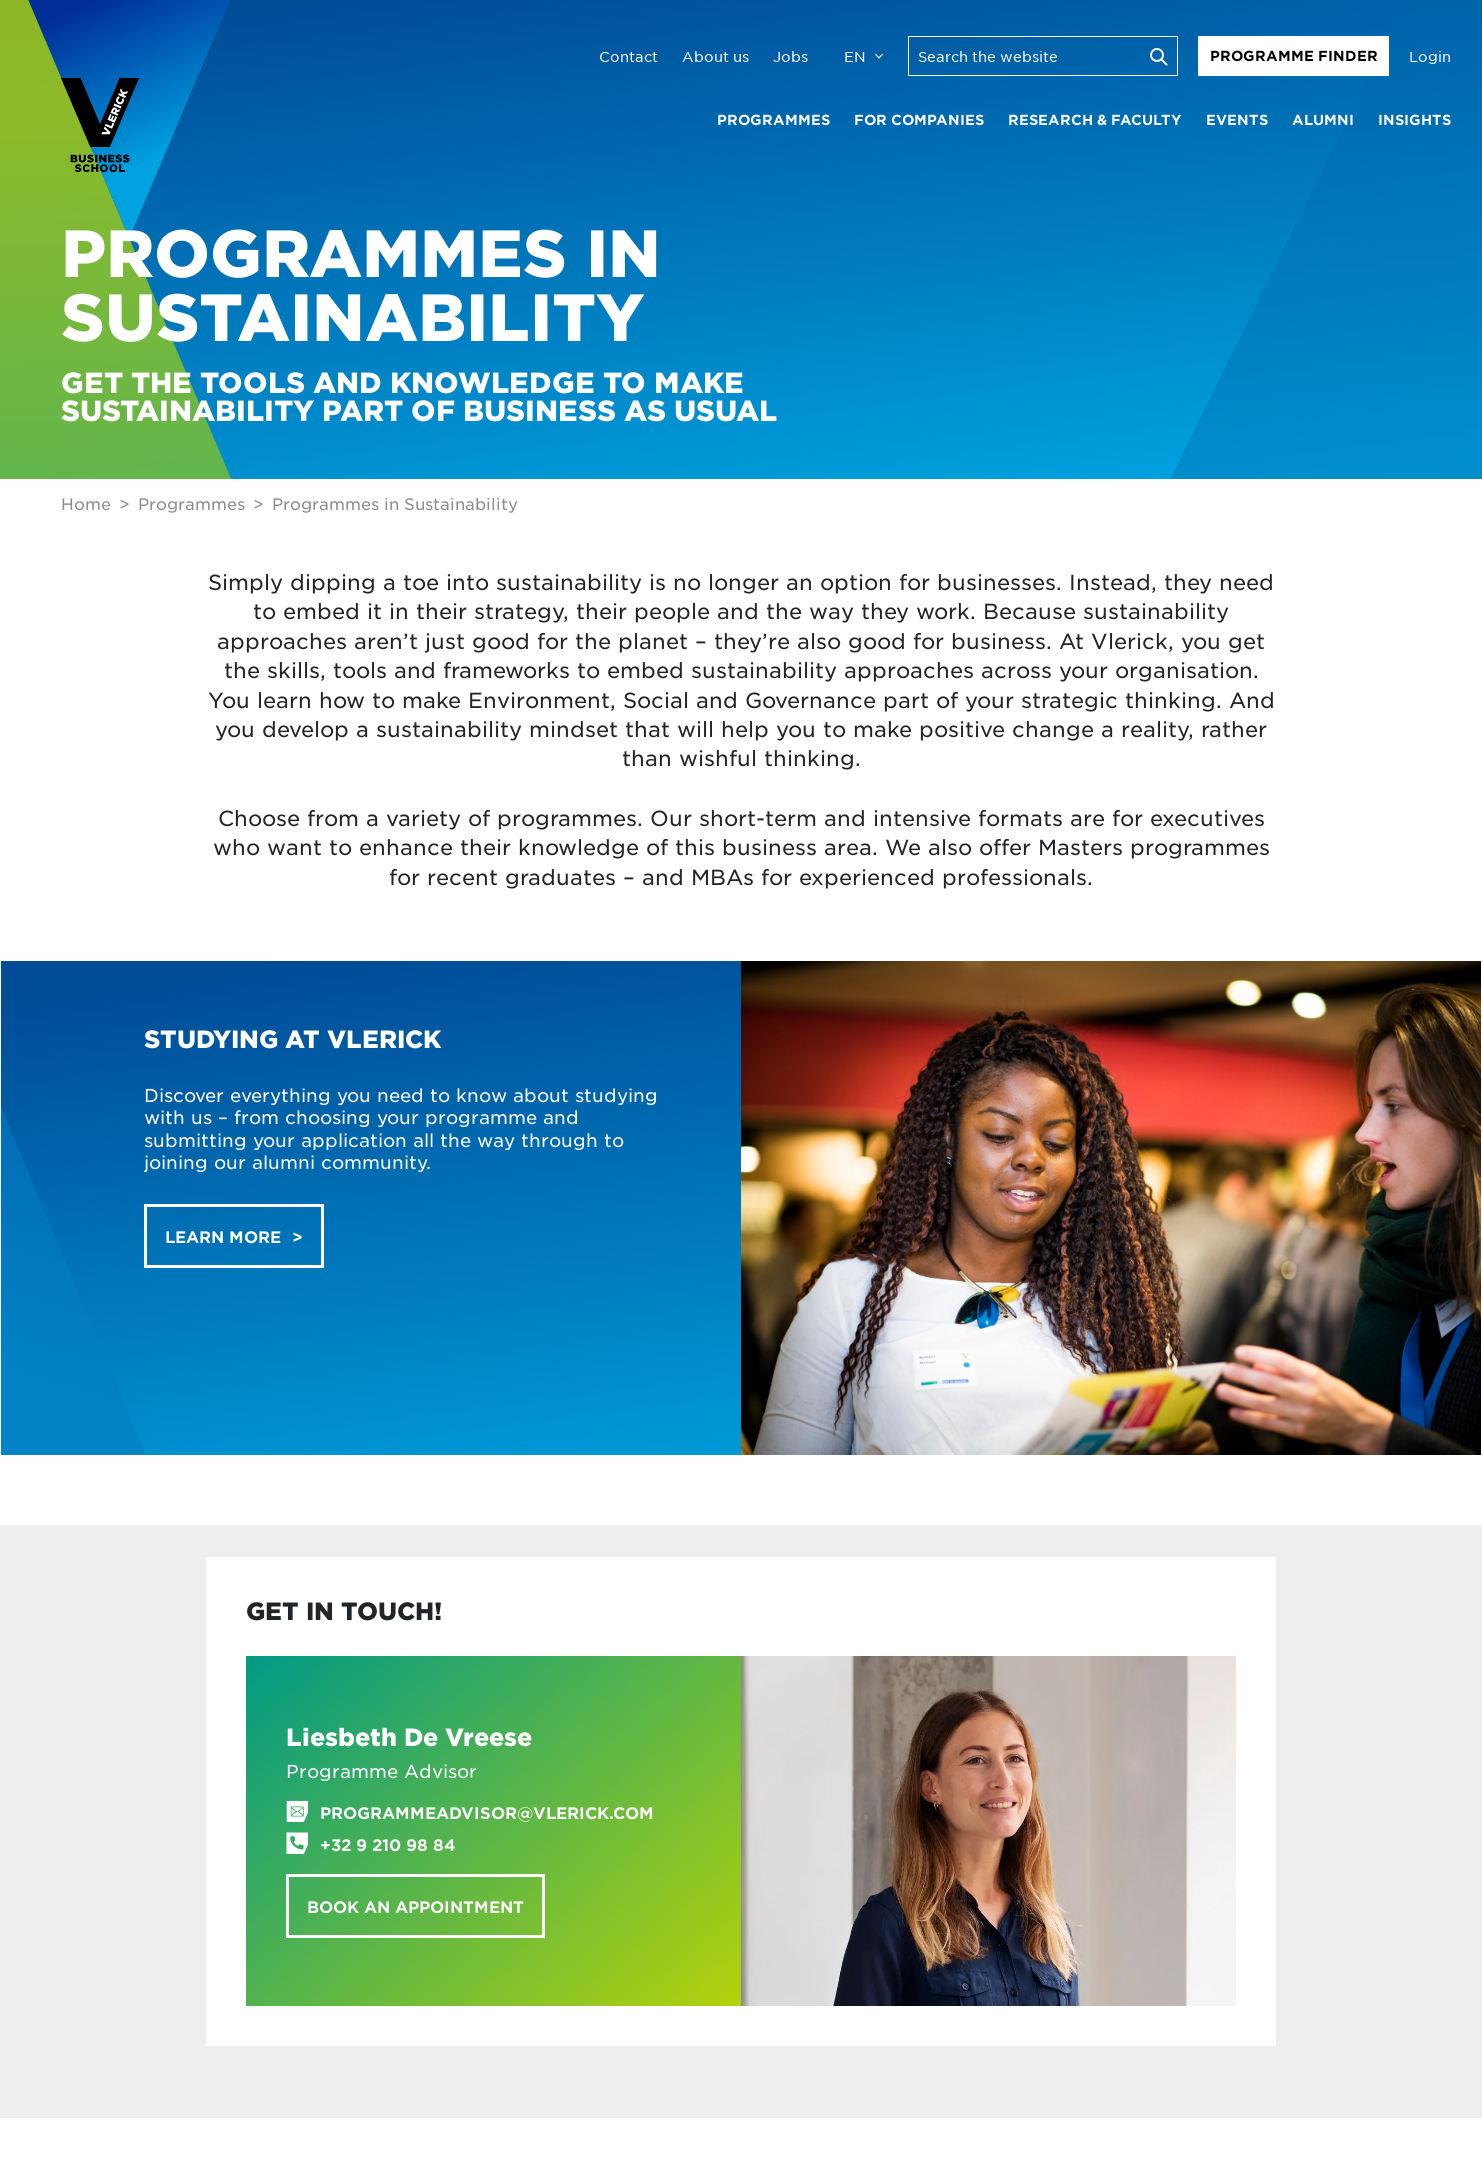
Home (86, 503)
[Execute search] (1158, 56)
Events (1237, 119)
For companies (919, 119)
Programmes (773, 119)
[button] (234, 1236)
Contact (628, 56)
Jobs (790, 56)
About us (715, 56)
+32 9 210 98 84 (388, 1844)
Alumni (1323, 119)
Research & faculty (1095, 119)
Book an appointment (415, 1906)
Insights (1414, 119)
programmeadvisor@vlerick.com (487, 1812)
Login (1430, 56)
